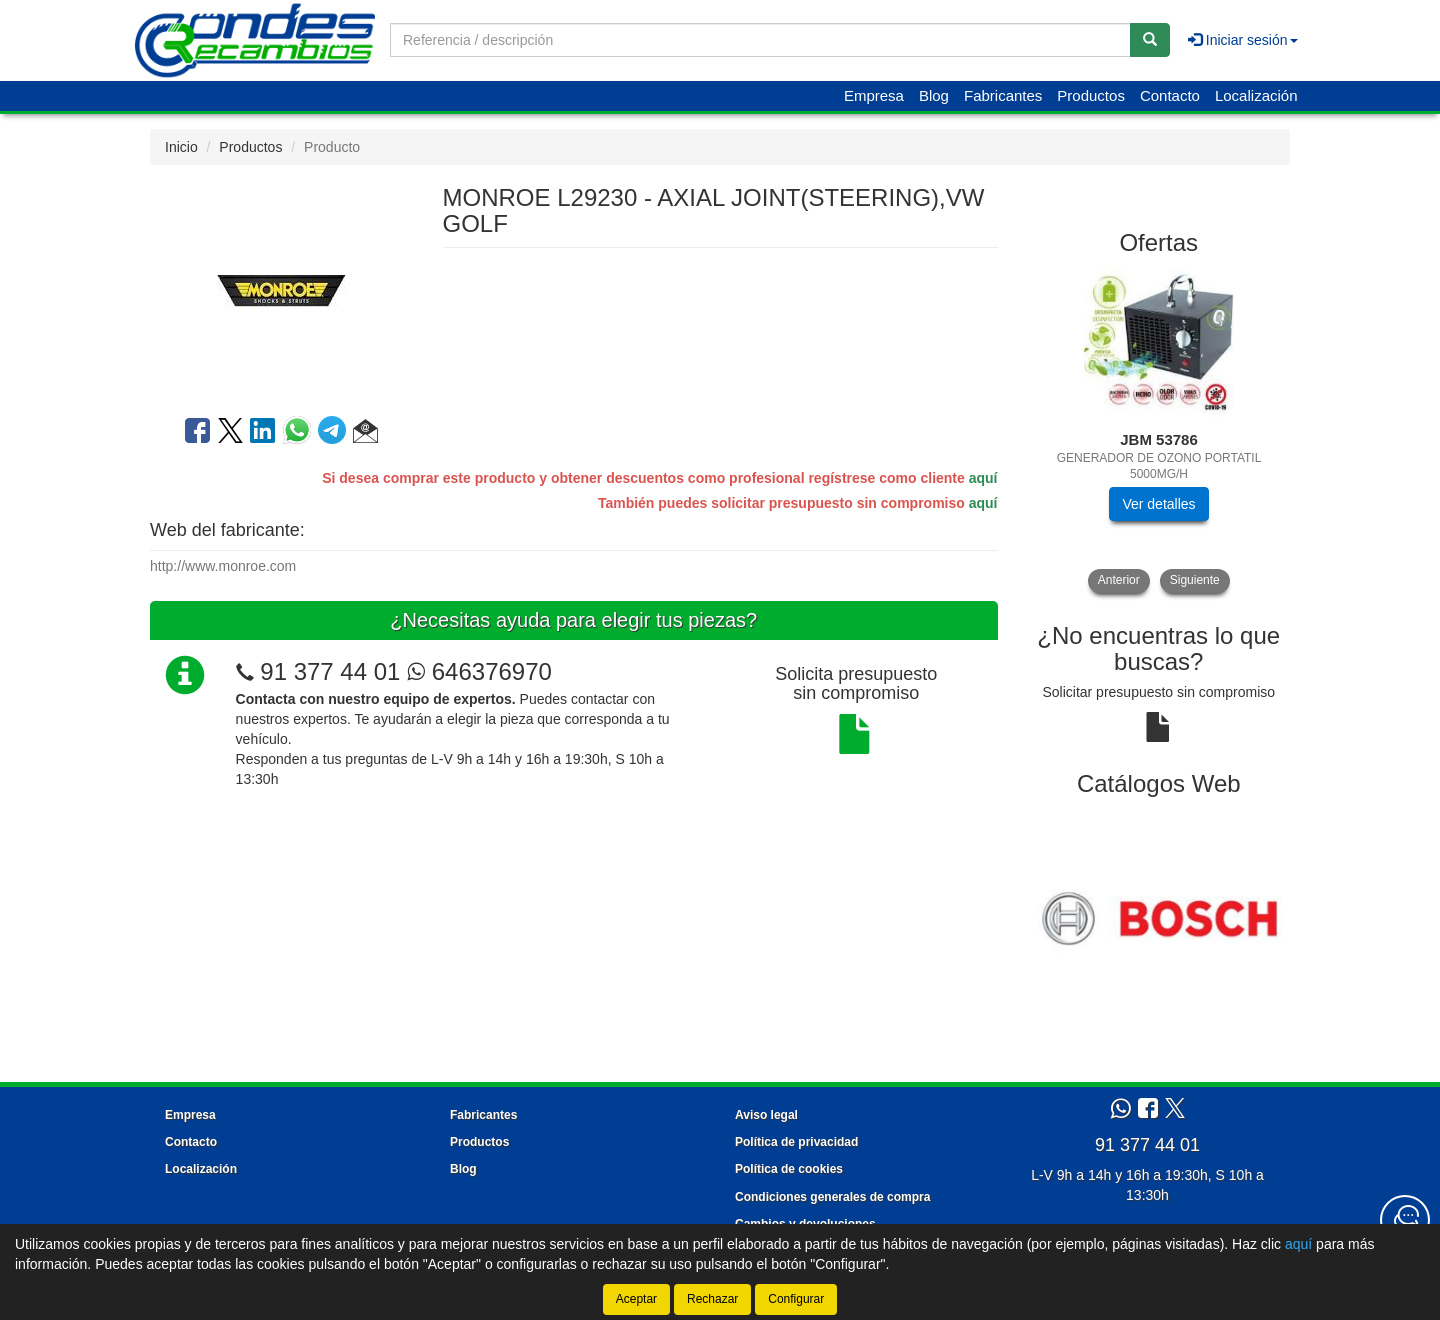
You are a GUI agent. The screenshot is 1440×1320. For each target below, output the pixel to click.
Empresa (874, 95)
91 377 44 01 (330, 671)
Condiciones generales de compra (832, 1197)
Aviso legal (766, 1115)
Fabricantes (1003, 95)
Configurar (796, 1299)
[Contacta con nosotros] (1405, 1220)
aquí (983, 478)
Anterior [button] (1119, 580)
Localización (1256, 95)
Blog (934, 95)
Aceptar (636, 1299)
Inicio (181, 147)
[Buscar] (1150, 40)
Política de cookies (789, 1169)
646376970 (479, 671)
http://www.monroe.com (223, 566)
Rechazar (712, 1299)
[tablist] (1159, 431)
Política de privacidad (796, 1142)
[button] (365, 434)
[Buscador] (760, 40)
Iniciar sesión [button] (1243, 40)
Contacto (1170, 95)
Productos (1091, 95)
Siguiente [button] (1195, 580)
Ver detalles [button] (1158, 504)
